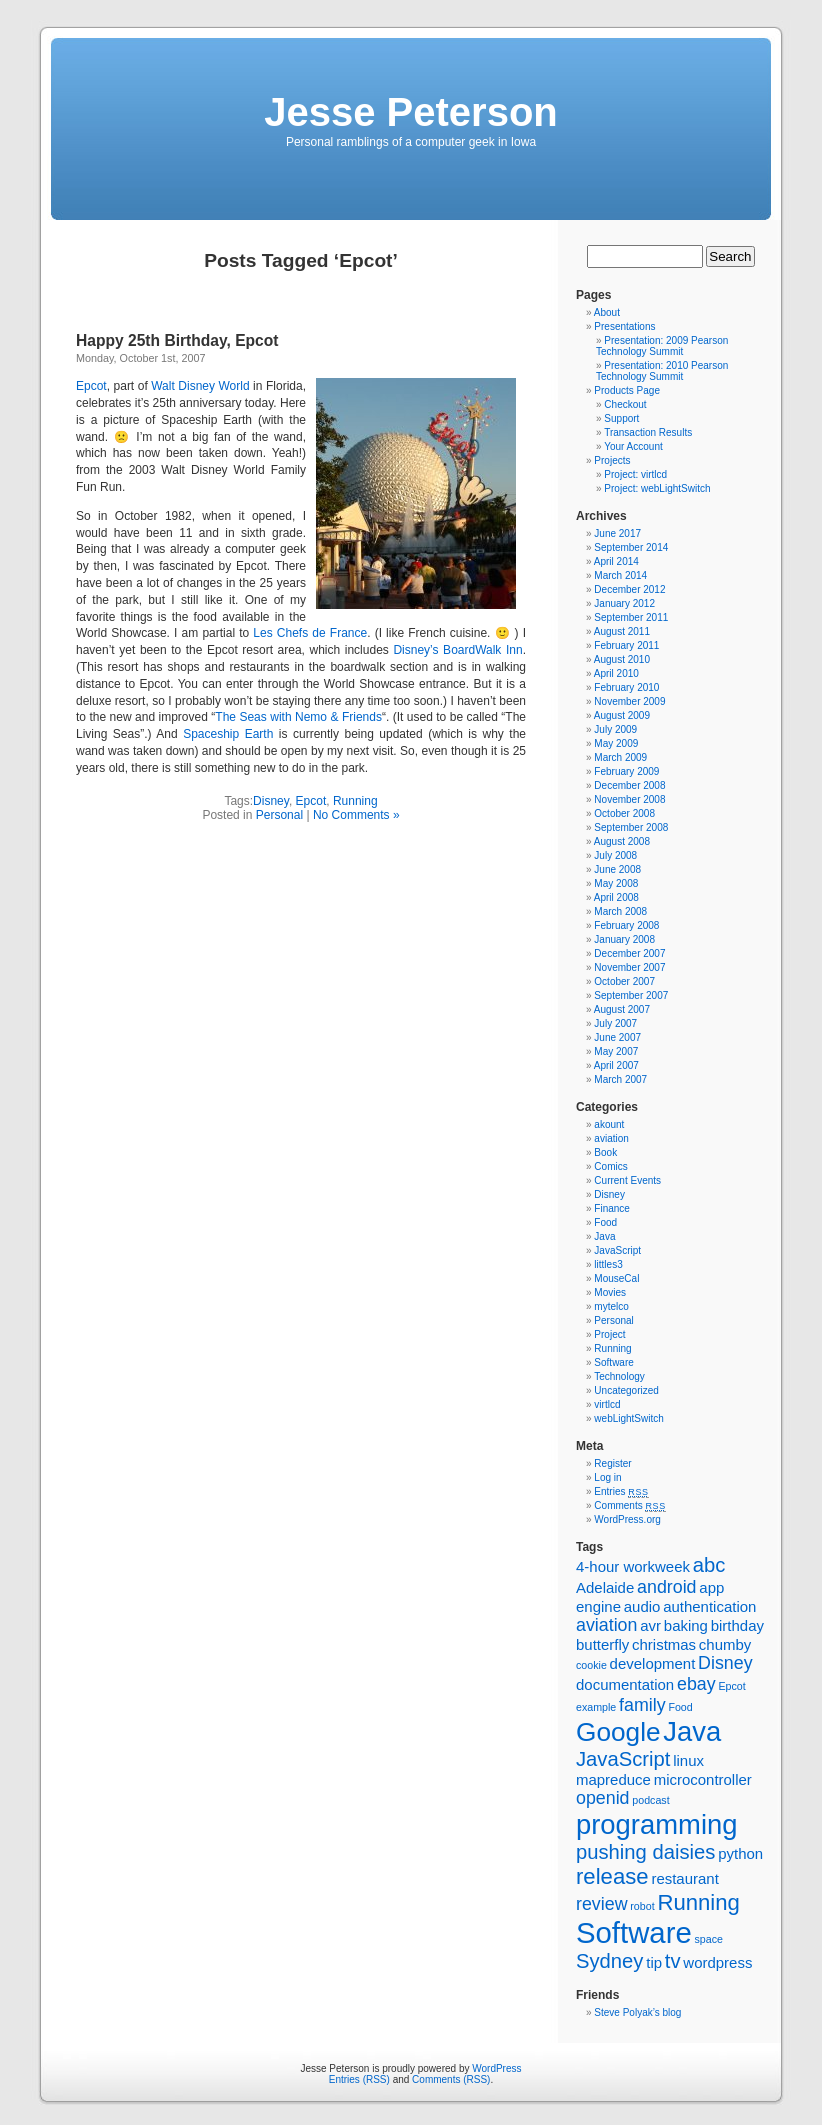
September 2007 (631, 995)
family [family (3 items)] (642, 1705)
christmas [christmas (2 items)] (664, 1644)
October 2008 (624, 813)
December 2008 (629, 785)
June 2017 (617, 533)
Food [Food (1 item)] (680, 1707)
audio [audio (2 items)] (642, 1606)
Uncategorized (626, 1390)
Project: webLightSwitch (657, 488)
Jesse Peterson (411, 112)
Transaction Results (648, 432)
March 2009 (620, 757)
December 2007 (629, 953)
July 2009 (615, 729)
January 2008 (624, 939)
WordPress (496, 2068)
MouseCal (616, 1278)
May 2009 (616, 743)
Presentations (624, 326)
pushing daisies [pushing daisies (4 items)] (645, 1852)
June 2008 (617, 869)
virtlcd (607, 1404)
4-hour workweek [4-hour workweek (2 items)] (633, 1566)
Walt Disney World (200, 386)
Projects (612, 460)
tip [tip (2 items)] (654, 1962)
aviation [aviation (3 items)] (606, 1625)
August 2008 (622, 841)
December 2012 (629, 589)
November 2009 (629, 701)
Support (621, 418)
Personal (279, 815)
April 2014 (616, 561)
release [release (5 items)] (612, 1876)
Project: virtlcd (635, 474)
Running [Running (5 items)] (698, 1902)
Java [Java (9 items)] (692, 1731)
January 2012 (624, 603)
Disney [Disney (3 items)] (725, 1663)
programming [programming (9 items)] (656, 1824)
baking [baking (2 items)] (686, 1625)
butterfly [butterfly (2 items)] (602, 1644)
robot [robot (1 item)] (642, 1906)
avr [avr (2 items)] (650, 1625)
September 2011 (631, 617)
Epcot (91, 386)
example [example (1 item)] (596, 1707)
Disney (271, 801)
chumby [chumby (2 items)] (725, 1644)
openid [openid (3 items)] (603, 1798)
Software (613, 1362)
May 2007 (616, 1051)
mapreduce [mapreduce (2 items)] (613, 1779)
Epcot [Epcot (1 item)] (731, 1686)
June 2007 (617, 1037)
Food (605, 1222)
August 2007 (622, 1009)
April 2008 (616, 897)
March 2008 (620, 911)
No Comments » (356, 815)
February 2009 (626, 771)
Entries (621, 1491)
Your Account (633, 446)
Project (609, 1334)
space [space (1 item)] (709, 1939)
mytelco (611, 1306)
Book (605, 1152)
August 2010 (622, 659)
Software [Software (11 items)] (634, 1932)
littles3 (608, 1264)
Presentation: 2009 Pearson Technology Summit (662, 346)
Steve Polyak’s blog (637, 2012)
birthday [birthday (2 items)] (737, 1625)
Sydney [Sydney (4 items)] (609, 1961)
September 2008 (631, 827)
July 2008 (615, 855)
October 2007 (624, 981)
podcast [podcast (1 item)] (650, 1800)
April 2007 (616, 1065)
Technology (619, 1376)
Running (355, 801)
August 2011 (622, 631)
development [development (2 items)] (653, 1663)
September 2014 (631, 547)
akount (609, 1124)
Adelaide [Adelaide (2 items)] (605, 1587)
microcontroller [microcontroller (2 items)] (703, 1779)
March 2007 (620, 1079)
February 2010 (626, 687)
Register (612, 1463)
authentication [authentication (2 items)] (709, 1606)
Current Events (627, 1180)
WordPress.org (627, 1519)
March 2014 (620, 575)
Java (604, 1236)
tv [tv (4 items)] (673, 1961)
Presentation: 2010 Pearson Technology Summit (662, 371)
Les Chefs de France (310, 633)
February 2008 (626, 925)
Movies (610, 1292)
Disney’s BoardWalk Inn (457, 650)
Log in (607, 1477)
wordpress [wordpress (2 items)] (717, 1962)
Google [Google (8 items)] (618, 1732)
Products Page (627, 390)
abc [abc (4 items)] (709, 1565)
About (607, 312)
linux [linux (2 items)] (688, 1760)
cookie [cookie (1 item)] (591, 1665)
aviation (611, 1138)
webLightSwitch (628, 1418)
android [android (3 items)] (666, 1587)
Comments (630, 1505)
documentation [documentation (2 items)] (625, 1684)
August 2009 (622, 715)
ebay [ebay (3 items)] (696, 1684)
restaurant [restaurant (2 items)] (684, 1878)
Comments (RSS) (451, 2079)
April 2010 (616, 673)
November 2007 (629, 967)
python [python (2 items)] (740, 1853)
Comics (610, 1166)
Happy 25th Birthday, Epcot (177, 340)
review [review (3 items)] (602, 1904)
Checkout (625, 404)
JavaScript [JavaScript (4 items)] (623, 1759)
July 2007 (615, 1023)
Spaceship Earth (228, 734)
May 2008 (616, 883)
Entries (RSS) (359, 2079)
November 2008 (629, 799)
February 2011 (626, 645)
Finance (612, 1208)
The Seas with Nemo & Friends (298, 717)
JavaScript (617, 1250)
